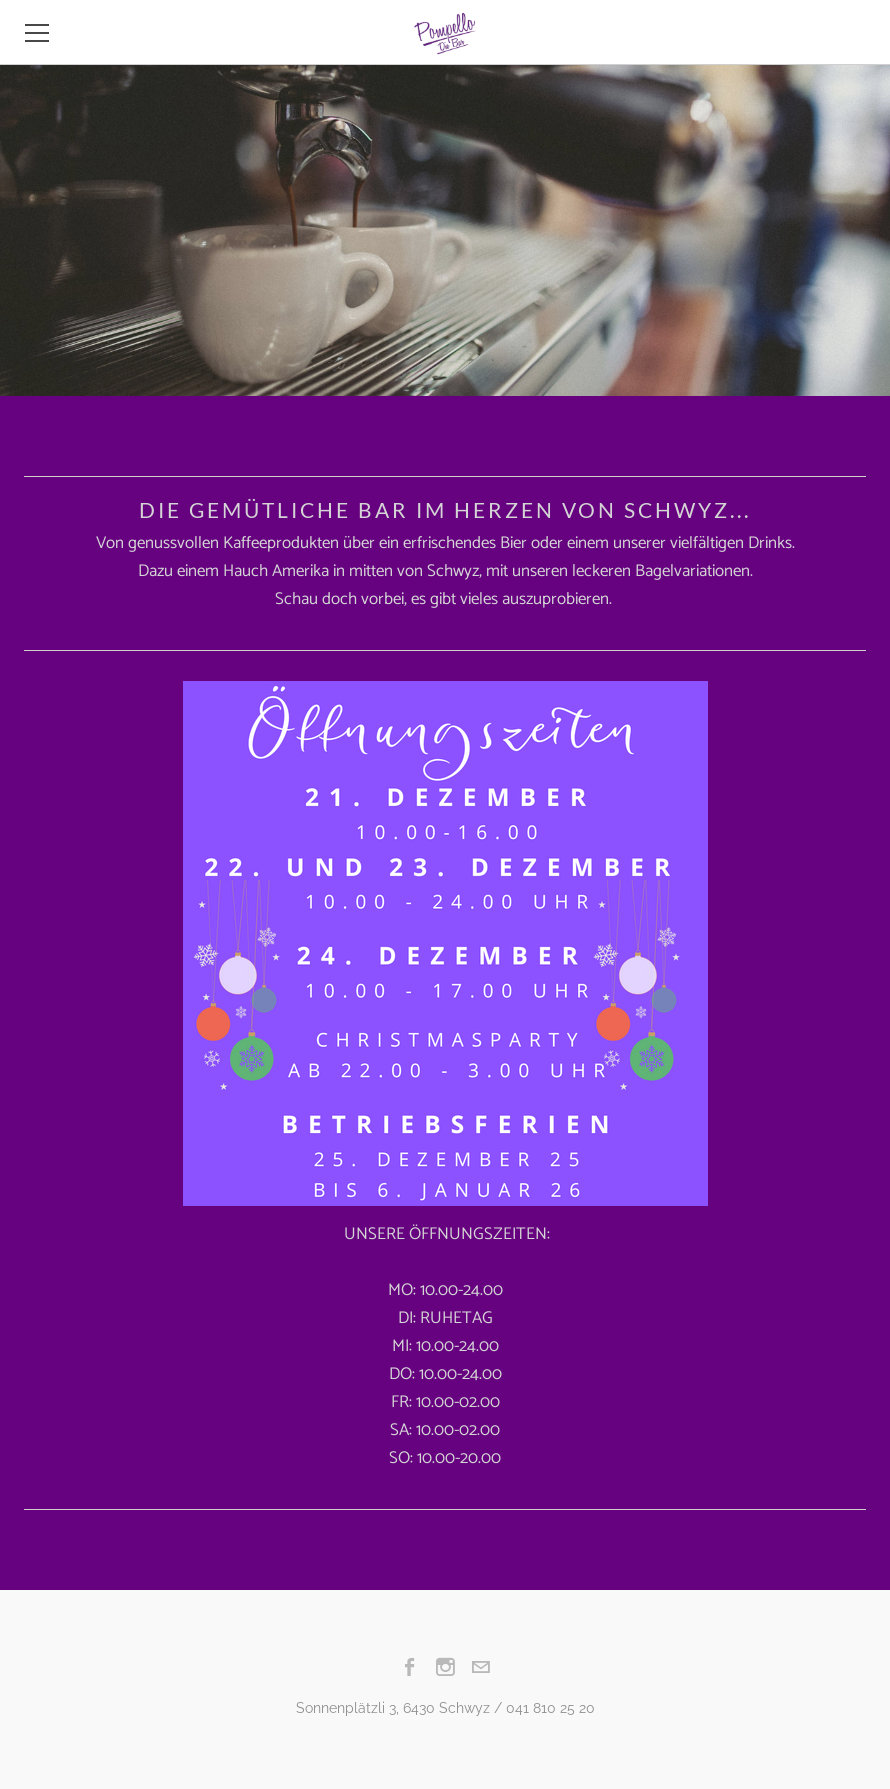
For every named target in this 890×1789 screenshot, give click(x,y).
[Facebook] (410, 1667)
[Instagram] (445, 1667)
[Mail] (480, 1667)
